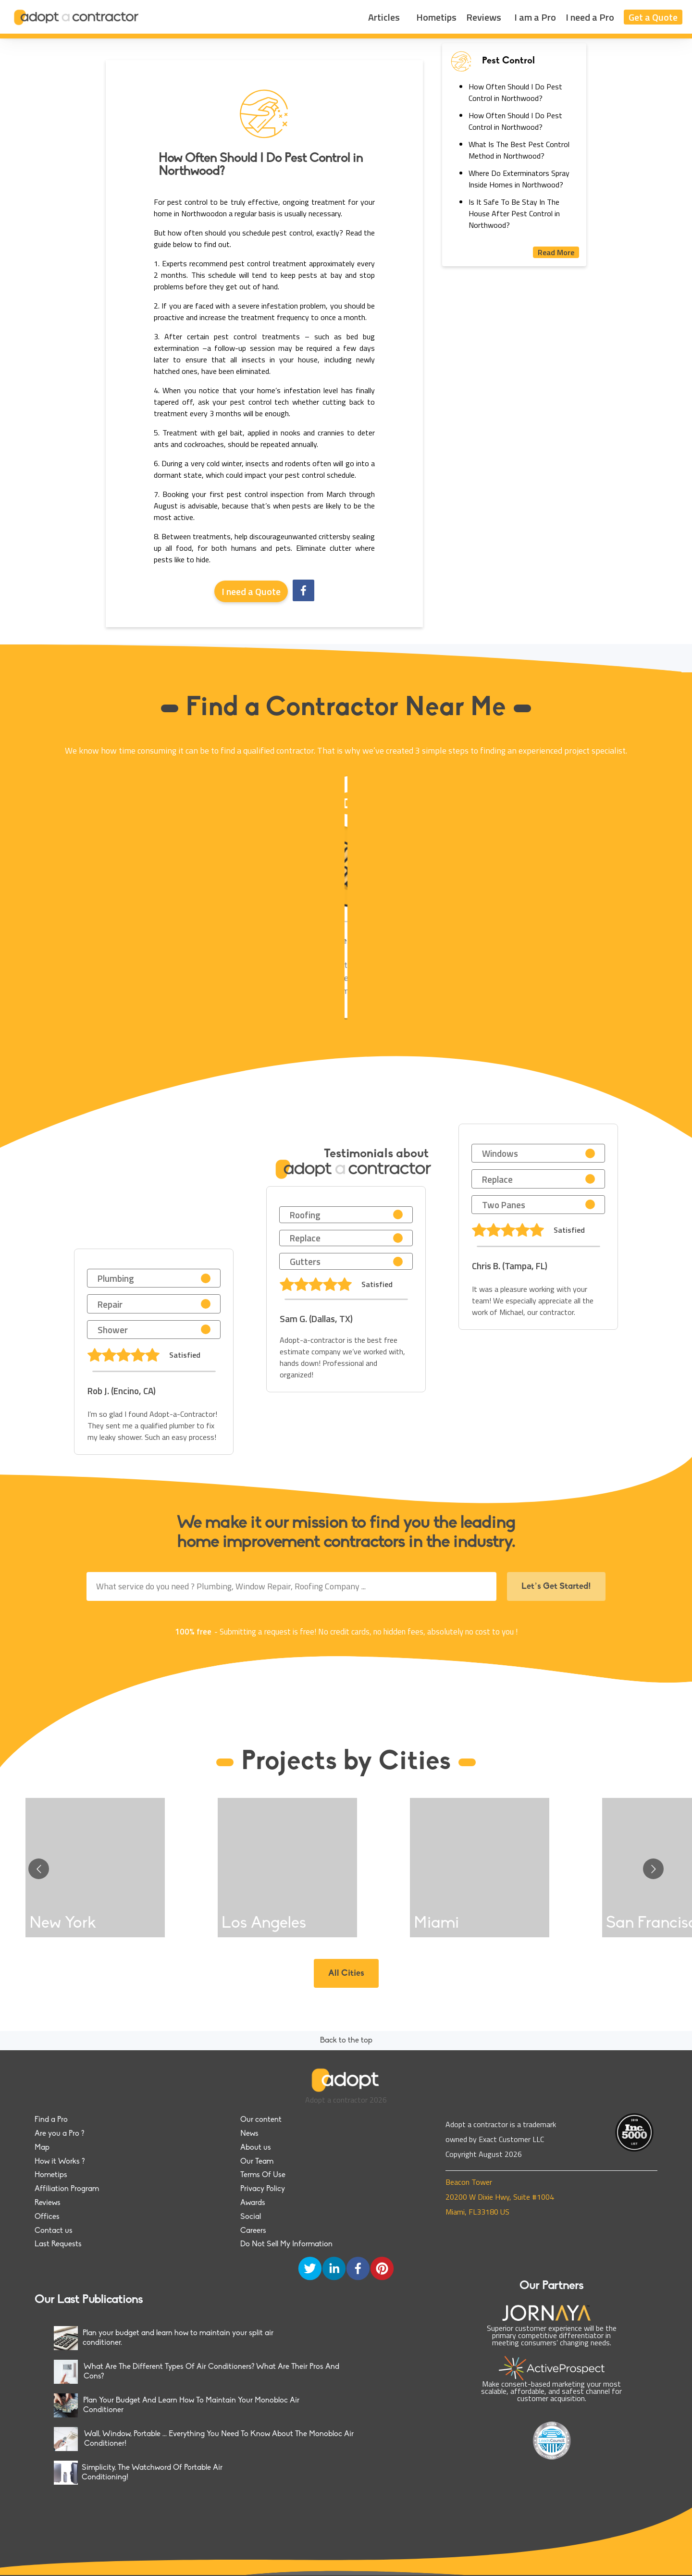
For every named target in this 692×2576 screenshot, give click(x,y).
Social (250, 2217)
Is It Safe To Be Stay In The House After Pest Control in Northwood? (514, 213)
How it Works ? (60, 2162)
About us (255, 2148)
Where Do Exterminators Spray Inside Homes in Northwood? (519, 178)
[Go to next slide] (653, 1868)
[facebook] (303, 591)
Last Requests (58, 2244)
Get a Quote (653, 17)
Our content (261, 2120)
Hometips (436, 17)
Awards (252, 2203)
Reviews (483, 17)
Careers (253, 2231)
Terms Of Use (262, 2175)
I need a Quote (251, 591)
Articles (384, 17)
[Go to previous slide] (38, 1868)
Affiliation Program (67, 2189)
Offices (47, 2217)
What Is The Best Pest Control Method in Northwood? (519, 149)
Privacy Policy (262, 2189)
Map (42, 2148)
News (249, 2134)
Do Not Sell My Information (286, 2244)
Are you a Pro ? (59, 2134)
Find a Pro (51, 2120)
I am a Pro (535, 17)
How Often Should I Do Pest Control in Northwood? (515, 92)
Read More (556, 252)
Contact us (54, 2231)
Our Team (256, 2162)
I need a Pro (590, 17)
